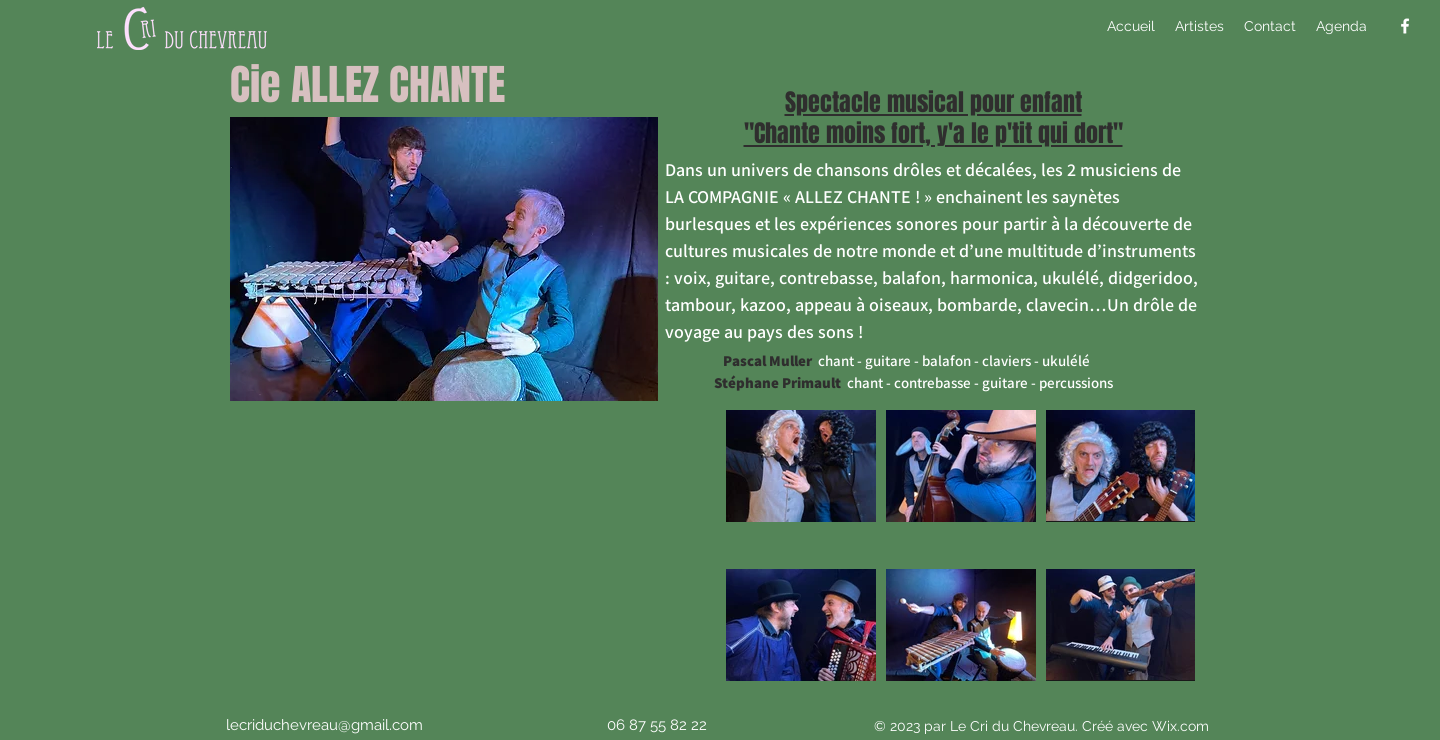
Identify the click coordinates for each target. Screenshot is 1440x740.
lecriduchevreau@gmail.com (324, 725)
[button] (1199, 26)
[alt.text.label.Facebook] (1405, 26)
